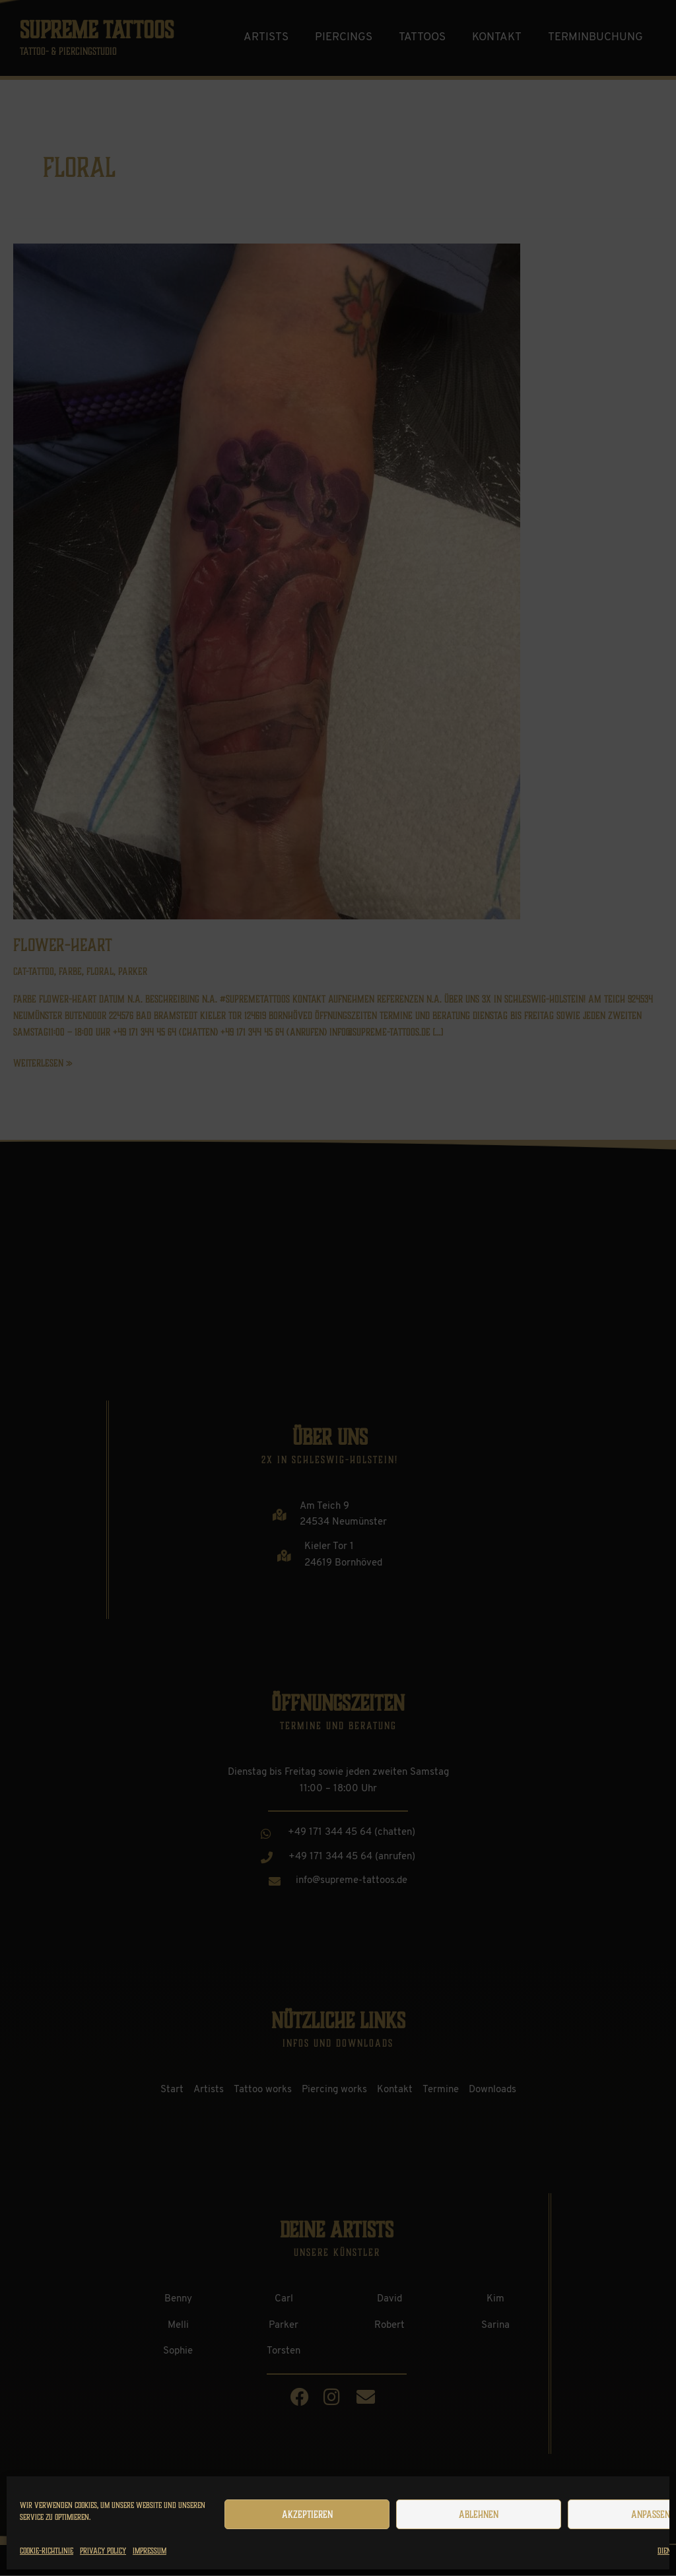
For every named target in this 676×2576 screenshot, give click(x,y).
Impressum (149, 2551)
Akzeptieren (307, 2514)
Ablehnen (478, 2514)
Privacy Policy (103, 2551)
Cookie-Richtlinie (46, 2551)
